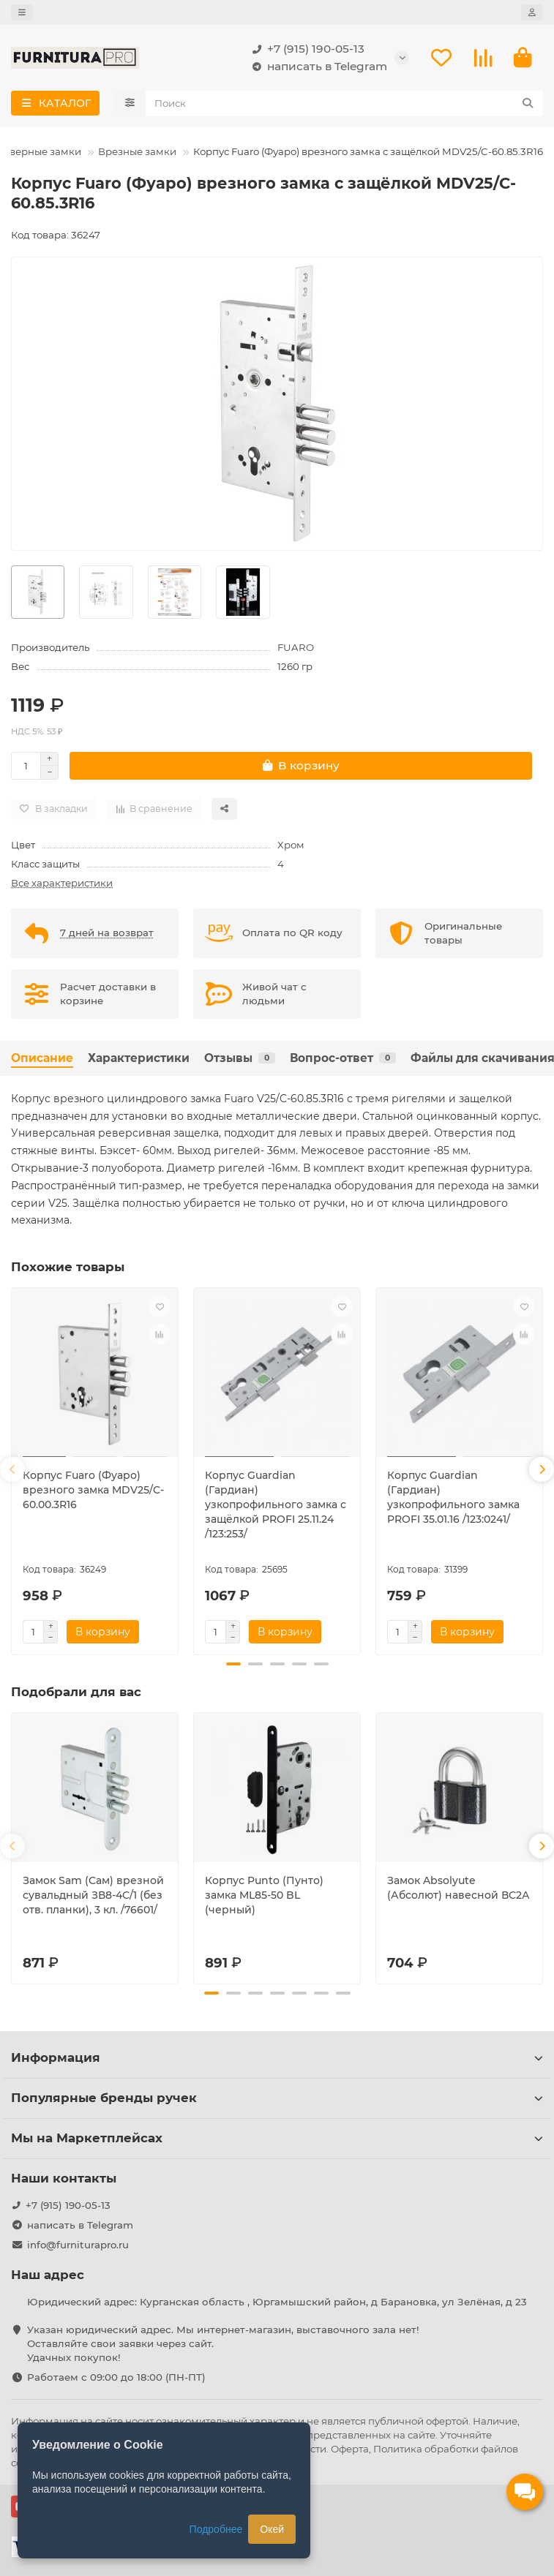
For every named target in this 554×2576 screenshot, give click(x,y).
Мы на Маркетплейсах (277, 2138)
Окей (272, 2529)
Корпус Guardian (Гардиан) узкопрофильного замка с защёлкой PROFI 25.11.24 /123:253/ (275, 1504)
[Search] (345, 103)
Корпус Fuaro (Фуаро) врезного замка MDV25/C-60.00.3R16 (93, 1490)
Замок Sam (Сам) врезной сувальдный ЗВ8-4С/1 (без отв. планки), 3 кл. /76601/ (93, 1895)
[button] (12, 1469)
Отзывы (239, 1058)
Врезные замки (137, 151)
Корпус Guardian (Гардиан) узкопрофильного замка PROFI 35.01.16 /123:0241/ (453, 1497)
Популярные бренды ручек (277, 2097)
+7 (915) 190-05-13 (305, 49)
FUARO (295, 647)
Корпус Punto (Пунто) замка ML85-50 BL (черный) (264, 1895)
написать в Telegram (317, 67)
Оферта (350, 2449)
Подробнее (216, 2529)
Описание (42, 1058)
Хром (290, 845)
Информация (277, 2057)
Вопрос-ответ (343, 1058)
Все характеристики (62, 883)
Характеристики (139, 1058)
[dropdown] (22, 12)
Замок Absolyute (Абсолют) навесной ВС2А (458, 1888)
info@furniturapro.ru (78, 2245)
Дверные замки (41, 151)
